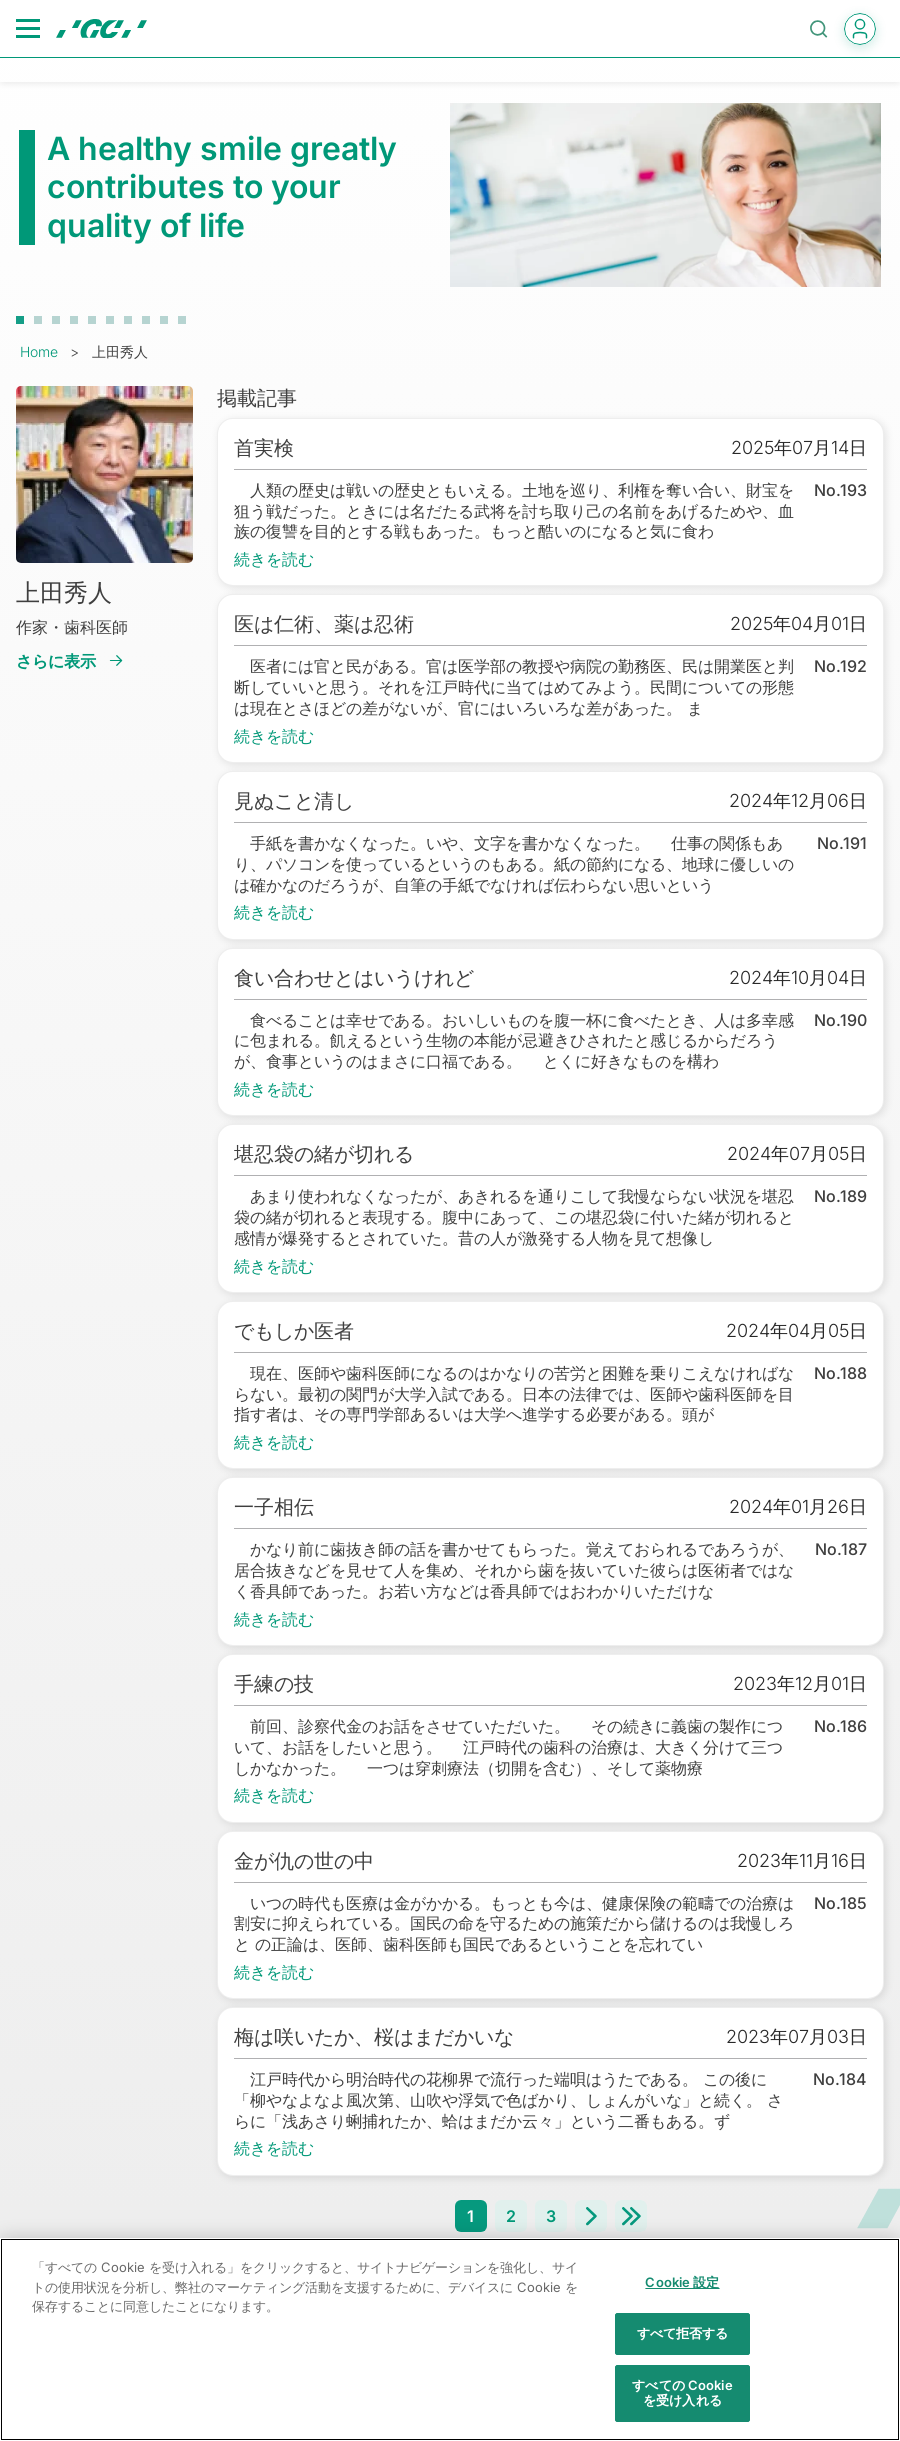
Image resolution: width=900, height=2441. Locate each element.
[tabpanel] (450, 195)
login (860, 29)
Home (39, 351)
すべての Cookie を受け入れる (682, 2403)
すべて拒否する (683, 2344)
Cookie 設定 (682, 2293)
